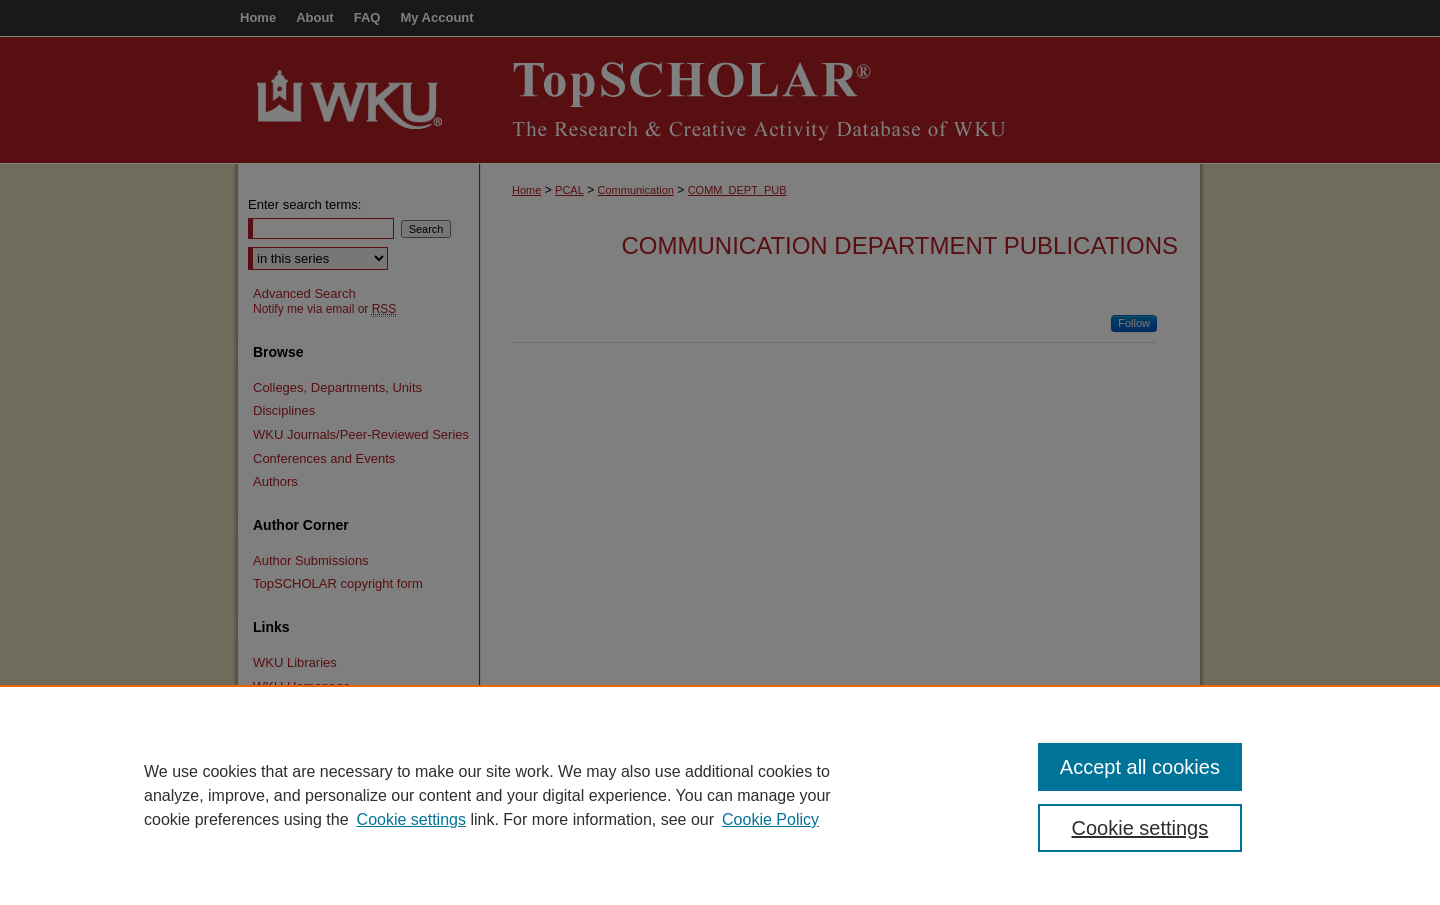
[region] (720, 795)
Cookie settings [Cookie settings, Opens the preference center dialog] (1140, 828)
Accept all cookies (1140, 767)
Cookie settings (411, 819)
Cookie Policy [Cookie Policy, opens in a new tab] (770, 819)
